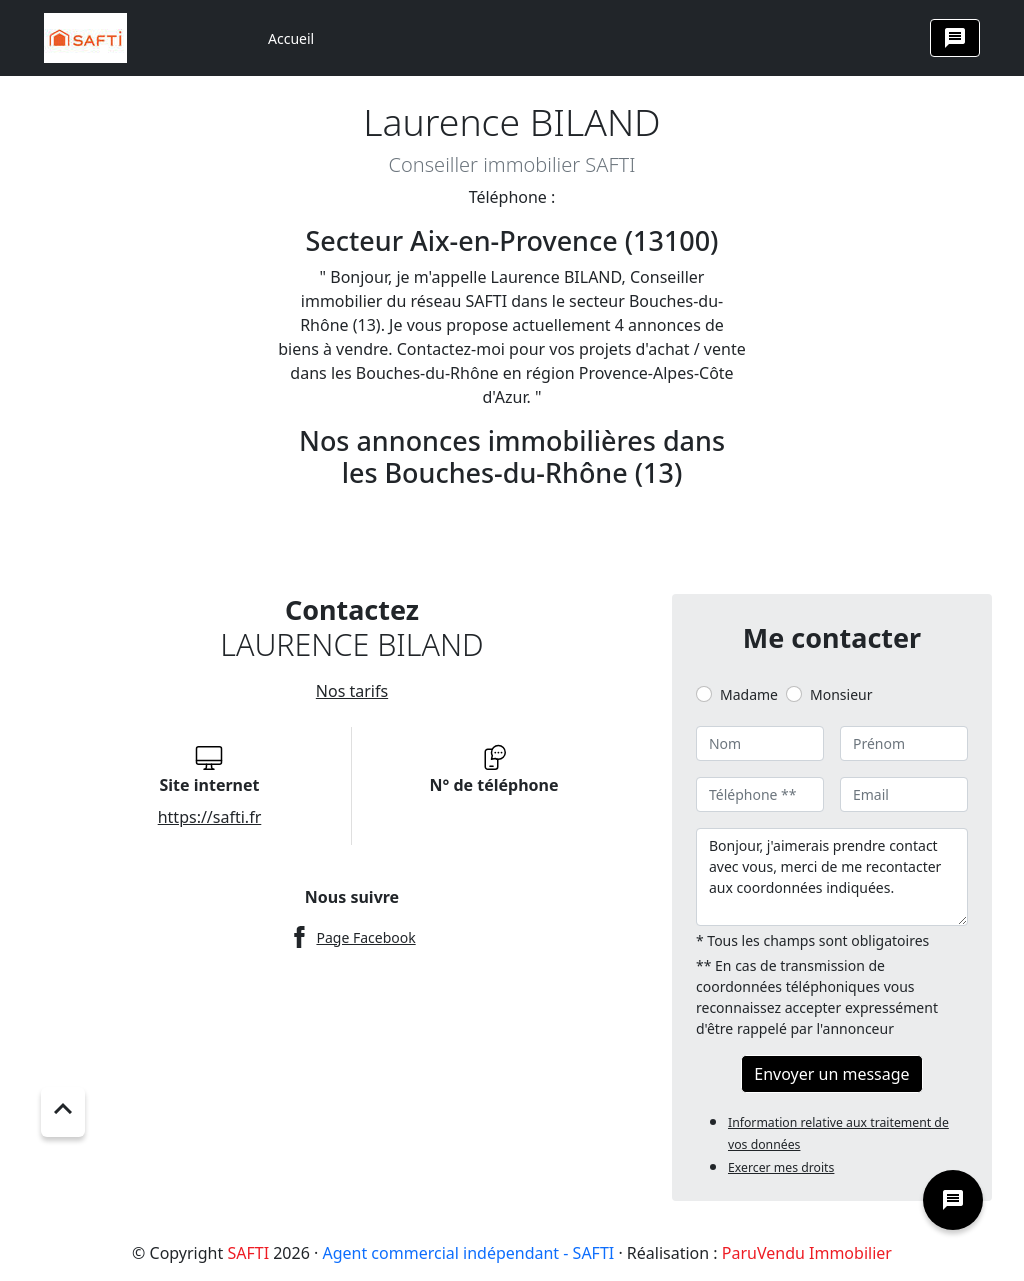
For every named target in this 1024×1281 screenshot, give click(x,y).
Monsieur (841, 694)
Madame (749, 694)
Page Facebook (365, 937)
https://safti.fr (210, 817)
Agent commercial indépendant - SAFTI (468, 1253)
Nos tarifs (352, 691)
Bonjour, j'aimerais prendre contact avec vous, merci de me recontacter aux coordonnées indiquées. (832, 877)
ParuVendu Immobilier (807, 1253)
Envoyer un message (831, 1074)
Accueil (291, 38)
